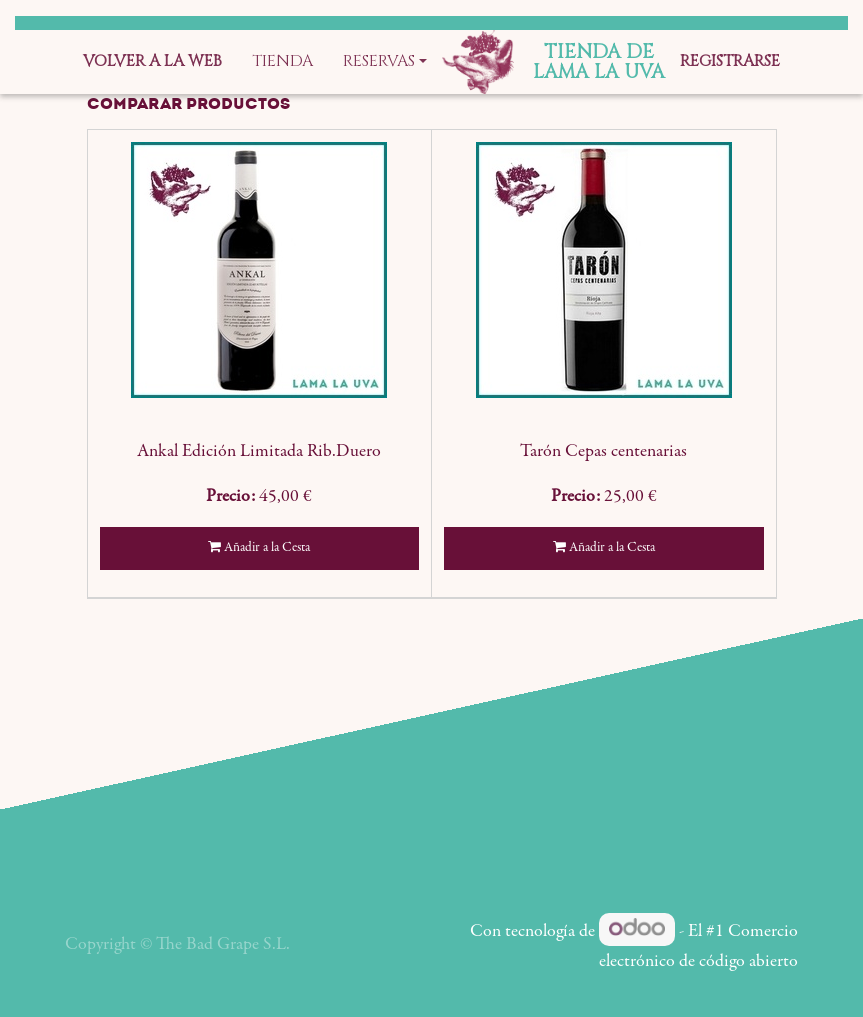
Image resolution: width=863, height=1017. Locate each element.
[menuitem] (152, 62)
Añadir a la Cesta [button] (259, 547)
